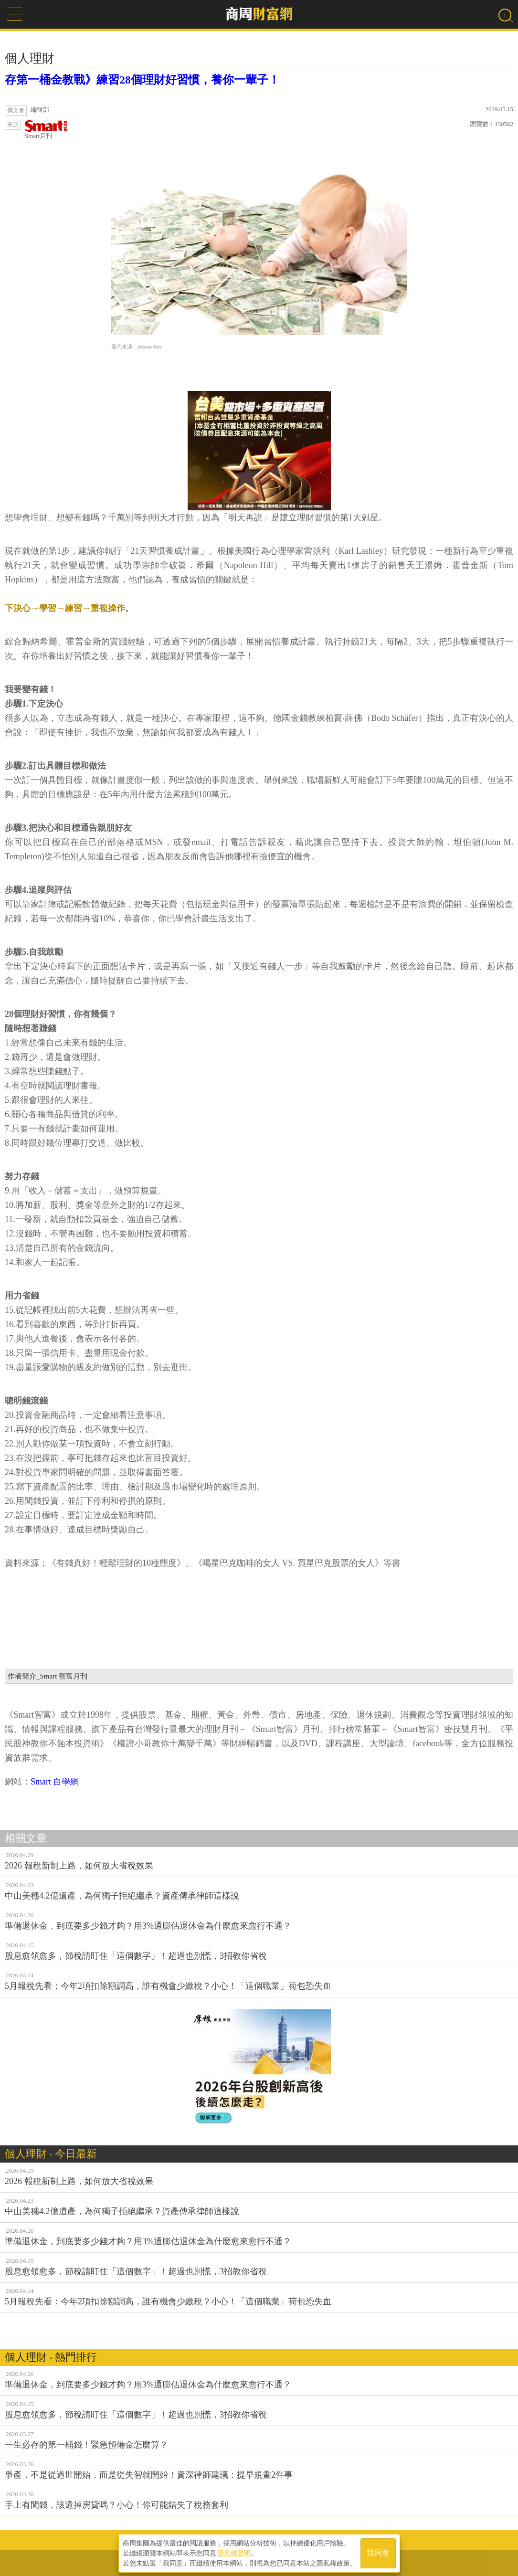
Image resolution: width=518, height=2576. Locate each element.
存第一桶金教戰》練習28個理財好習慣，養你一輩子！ (142, 80)
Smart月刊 (46, 129)
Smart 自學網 (55, 1781)
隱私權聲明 (234, 2552)
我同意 (378, 2553)
